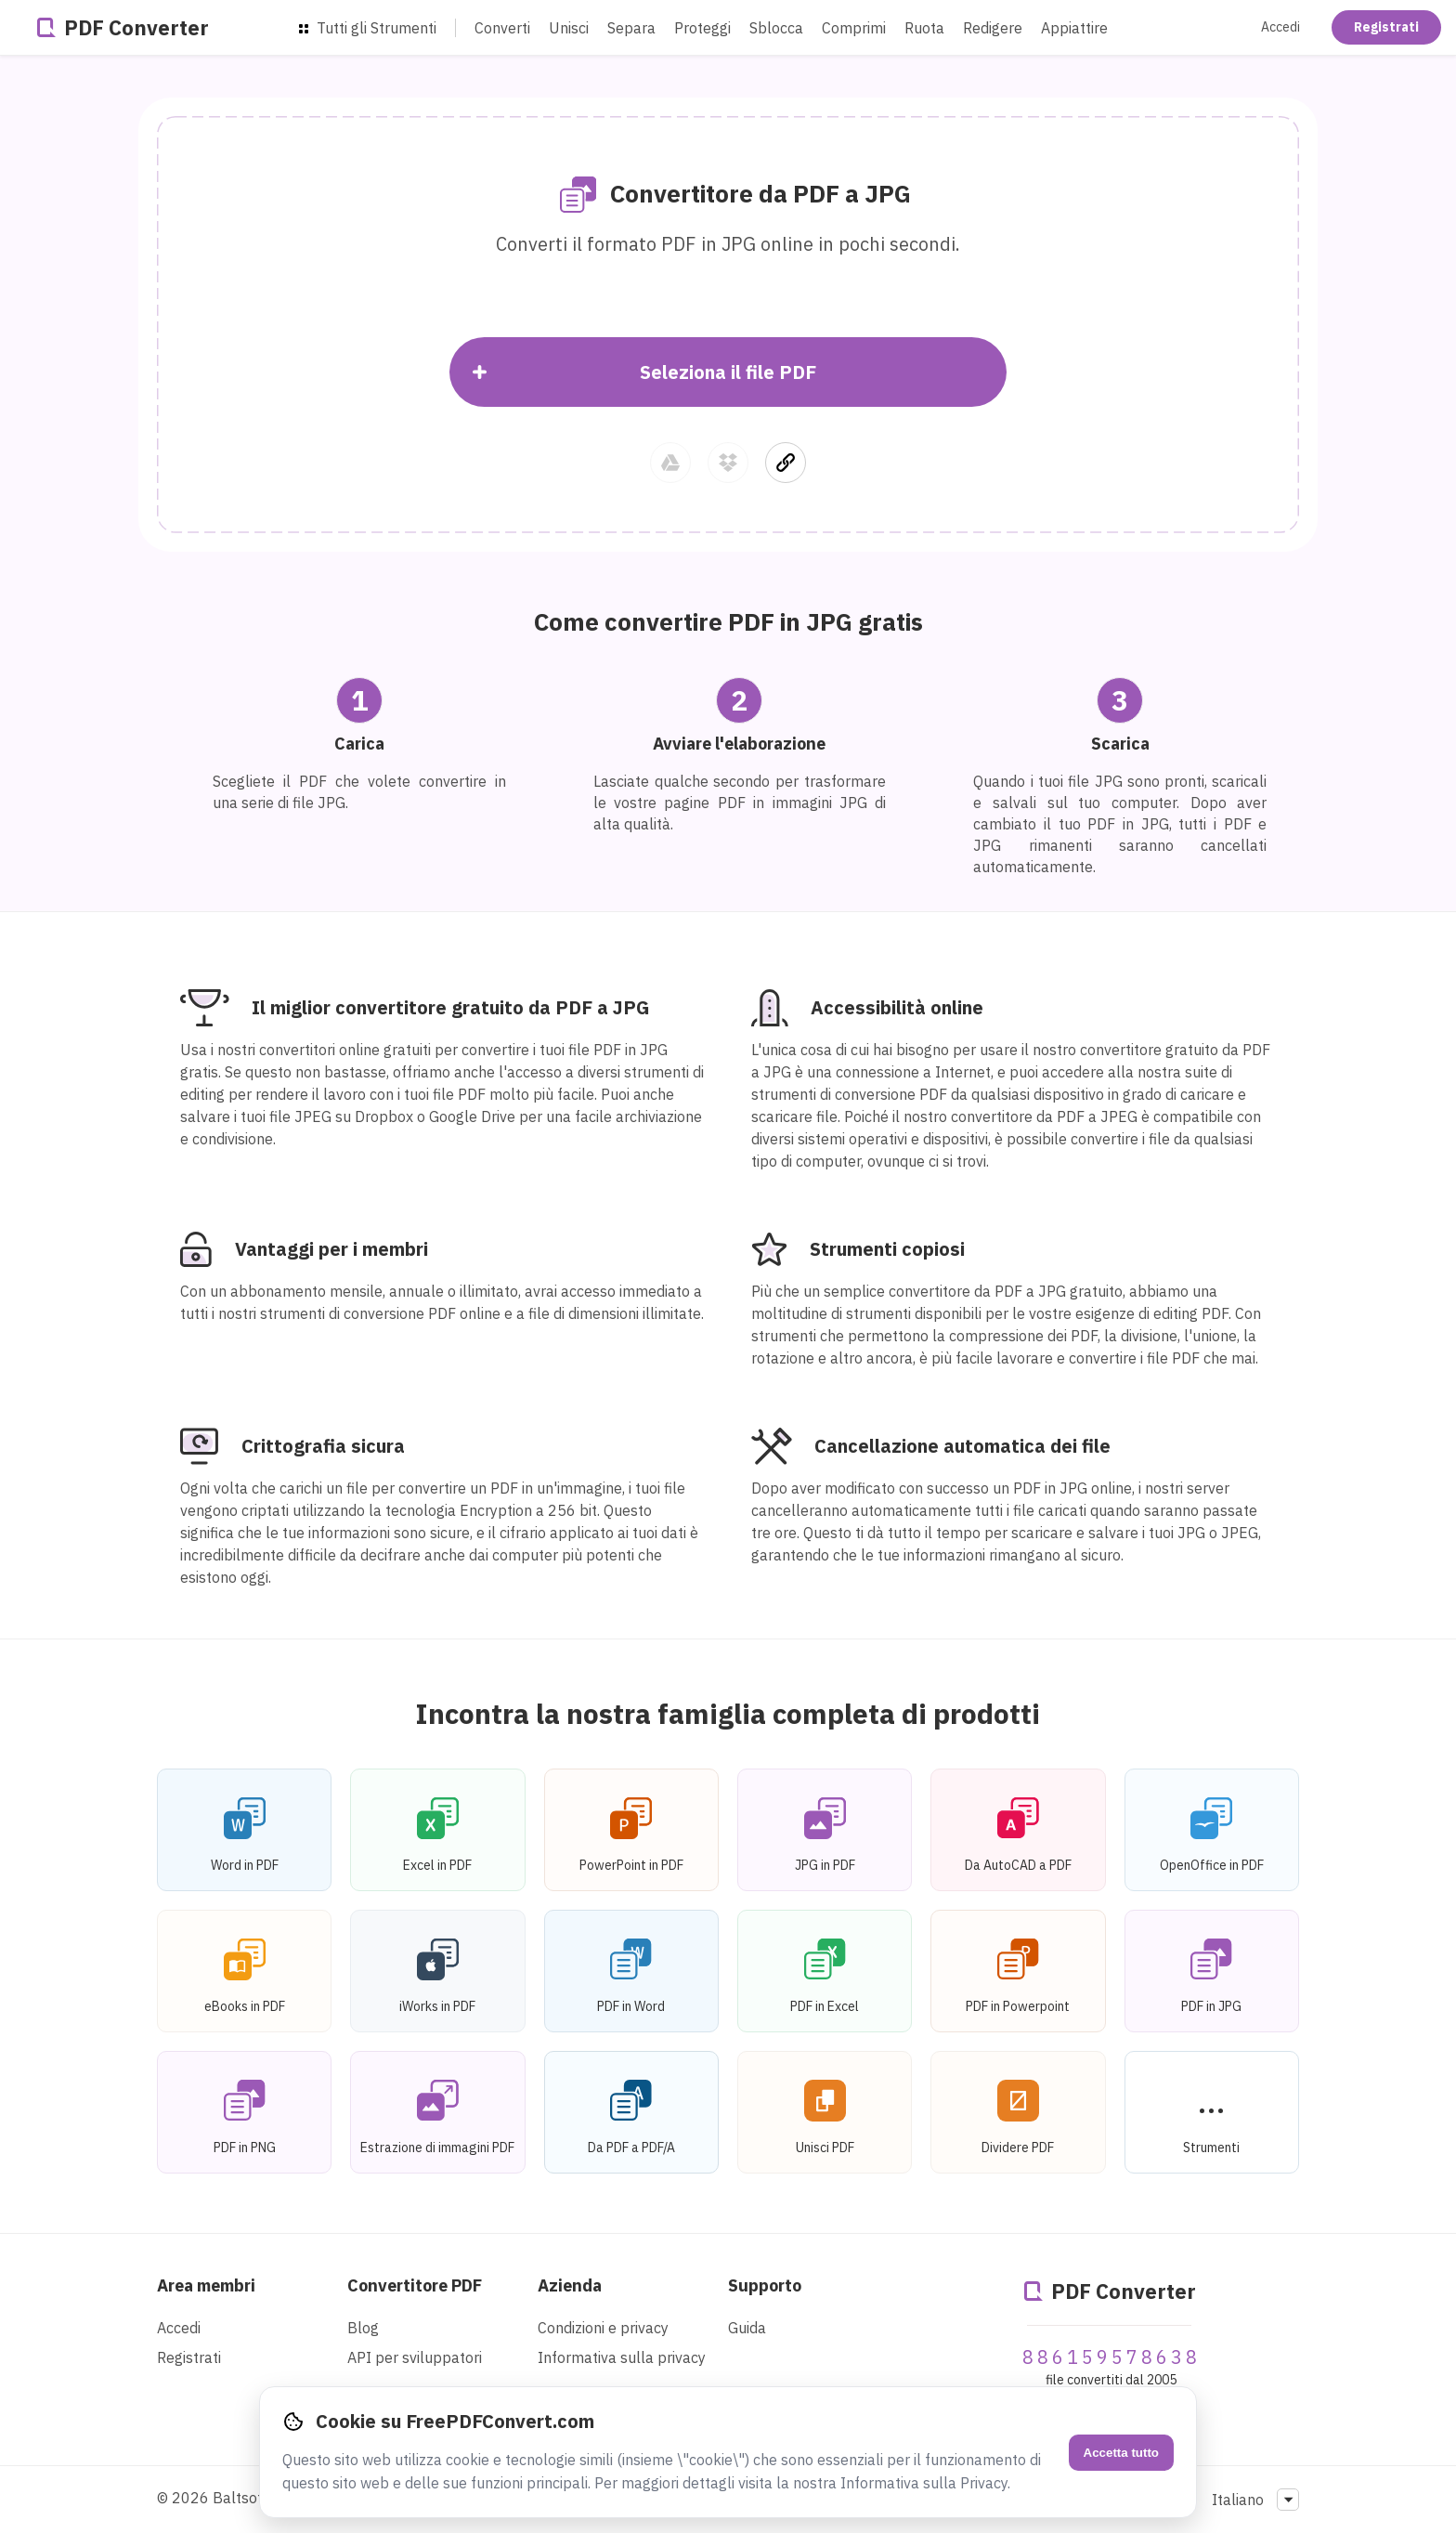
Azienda (570, 2285)
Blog (363, 2327)
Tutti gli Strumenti (367, 28)
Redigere (992, 28)
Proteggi (702, 28)
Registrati (1386, 27)
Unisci (569, 28)
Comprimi (854, 28)
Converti (502, 28)
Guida (747, 2327)
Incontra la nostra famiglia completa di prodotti (728, 1713)
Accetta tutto (1121, 2453)
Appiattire (1074, 28)
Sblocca (776, 28)
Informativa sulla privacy (622, 2357)
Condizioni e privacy (603, 2327)
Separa (631, 28)
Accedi (1280, 27)
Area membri (206, 2285)
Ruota (924, 28)
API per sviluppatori (414, 2357)
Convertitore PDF (414, 2285)
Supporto (764, 2285)
